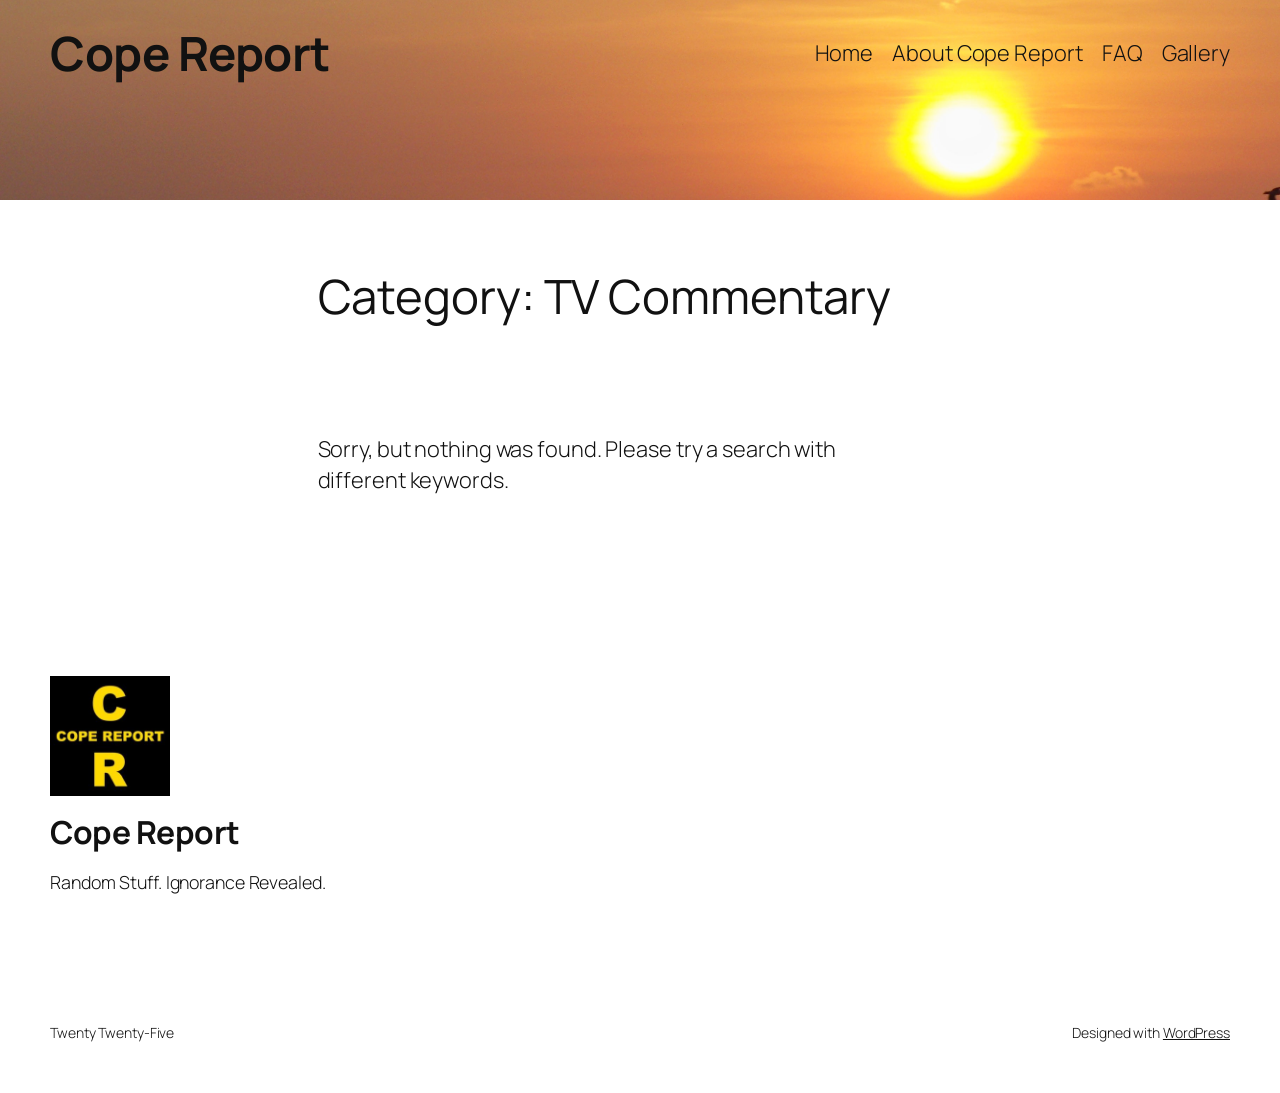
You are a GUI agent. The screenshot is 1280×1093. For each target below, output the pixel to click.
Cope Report (190, 53)
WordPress (1196, 1032)
